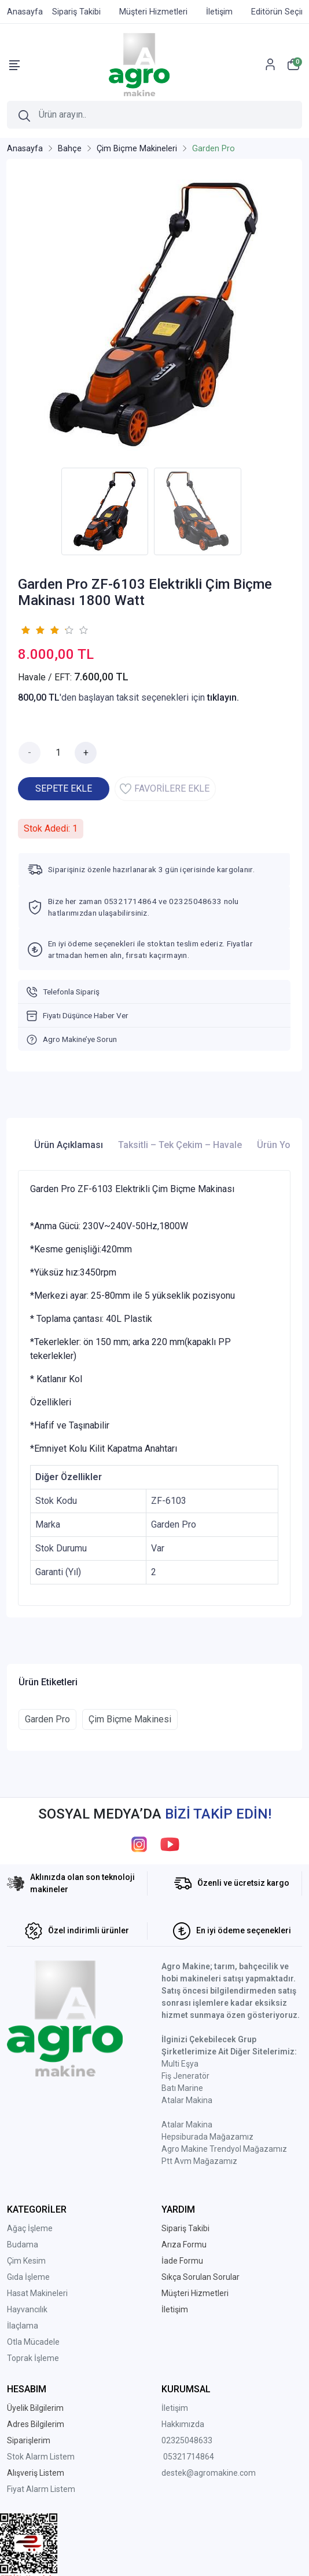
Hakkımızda (182, 2424)
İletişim (174, 2408)
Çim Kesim (26, 2260)
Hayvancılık (27, 2309)
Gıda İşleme (28, 2277)
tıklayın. (223, 697)
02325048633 (186, 2440)
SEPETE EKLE (63, 788)
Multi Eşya (179, 2063)
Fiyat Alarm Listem (41, 2489)
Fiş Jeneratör (185, 2076)
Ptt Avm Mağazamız (199, 2161)
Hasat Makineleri (37, 2293)
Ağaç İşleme (30, 2228)
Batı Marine (182, 2088)
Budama (22, 2244)
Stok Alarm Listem (41, 2456)
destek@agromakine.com (208, 2472)
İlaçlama (22, 2325)
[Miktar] (58, 752)
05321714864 (188, 2456)
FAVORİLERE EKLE (164, 789)
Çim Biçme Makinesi (130, 1719)
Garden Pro (47, 1719)
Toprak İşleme (33, 2358)
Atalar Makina (186, 2100)
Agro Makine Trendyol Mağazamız (224, 2149)
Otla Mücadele (33, 2342)
